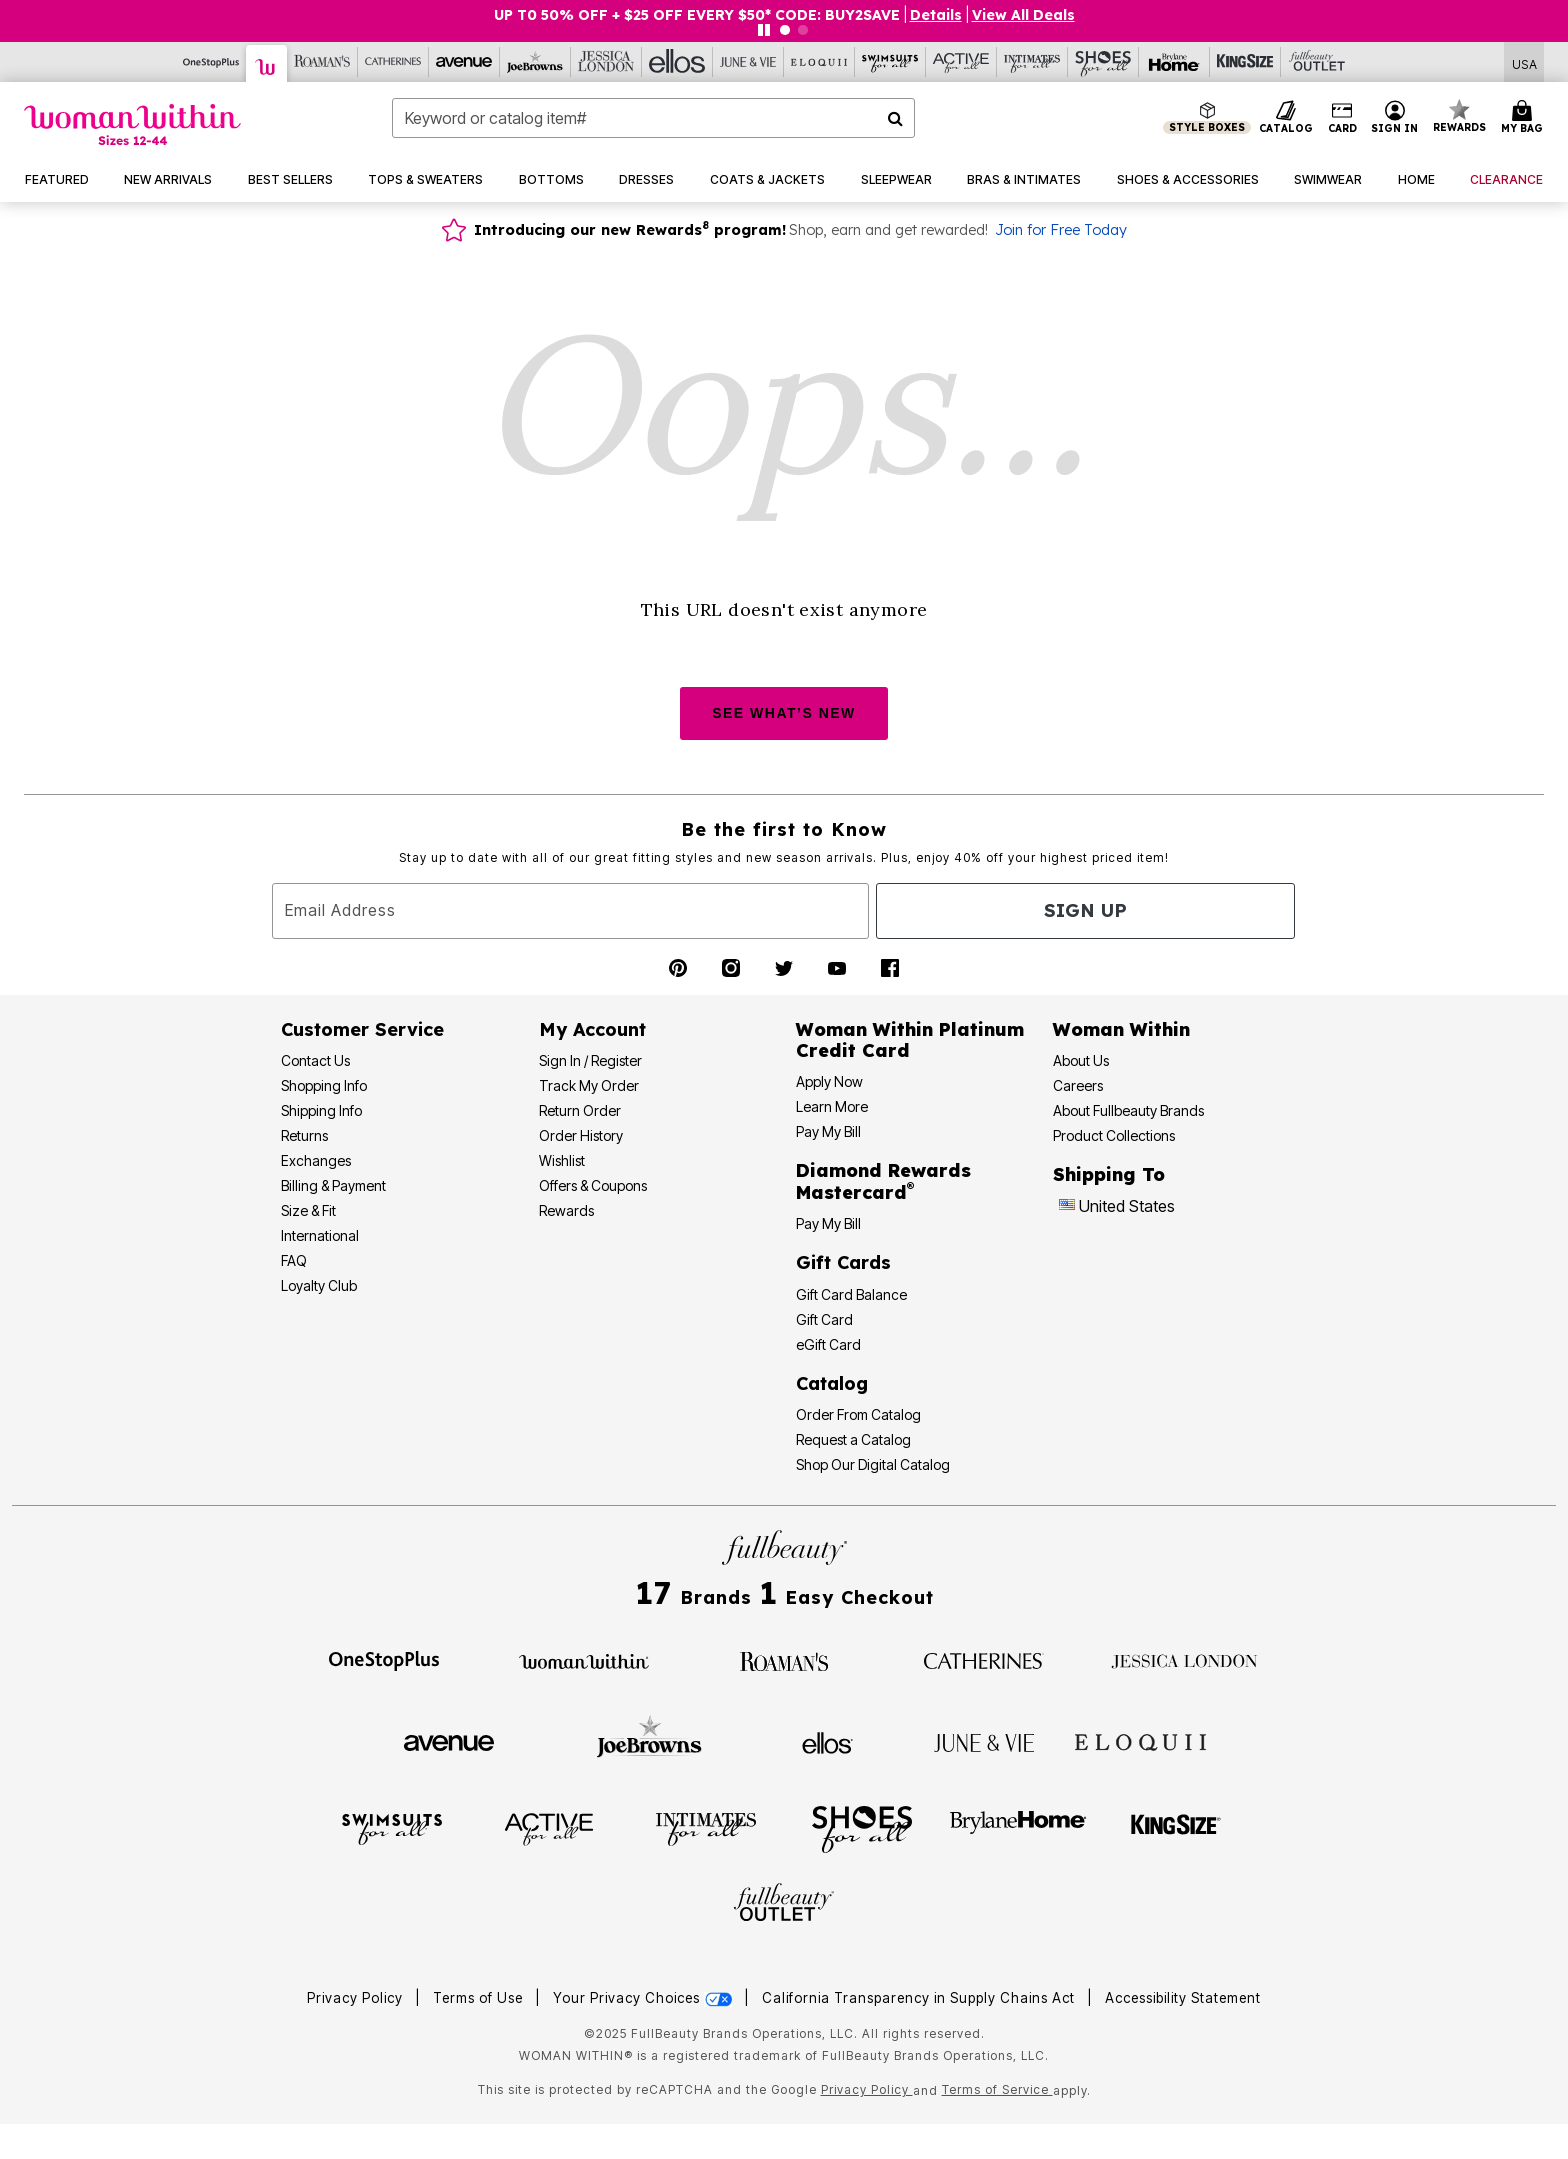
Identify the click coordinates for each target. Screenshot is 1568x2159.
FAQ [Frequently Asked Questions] (294, 1260)
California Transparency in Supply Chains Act (920, 1998)
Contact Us (315, 1060)
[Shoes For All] (1103, 62)
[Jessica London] (606, 62)
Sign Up (1085, 910)
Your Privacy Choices (644, 1998)
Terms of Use (478, 1998)
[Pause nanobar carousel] (764, 30)
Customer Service (362, 1029)
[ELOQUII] (1140, 1740)
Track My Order (589, 1085)
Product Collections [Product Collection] (1114, 1135)
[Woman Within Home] (132, 124)
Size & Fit (308, 1210)
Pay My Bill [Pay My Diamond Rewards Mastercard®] (828, 1223)
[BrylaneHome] (1018, 1828)
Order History (581, 1135)
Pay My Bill (828, 1131)
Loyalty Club (319, 1285)
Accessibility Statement (1183, 1998)
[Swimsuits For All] (890, 62)
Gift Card (824, 1319)
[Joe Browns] (535, 62)
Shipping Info (321, 1110)
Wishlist (562, 1160)
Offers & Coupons (593, 1185)
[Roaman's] (322, 62)
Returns (304, 1135)
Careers (1078, 1085)
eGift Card (828, 1344)
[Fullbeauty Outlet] (784, 1905)
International (320, 1235)
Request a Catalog (853, 1439)
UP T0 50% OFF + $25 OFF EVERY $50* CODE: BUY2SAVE (697, 15)
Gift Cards (843, 1262)
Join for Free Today (1061, 230)
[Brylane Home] (1174, 62)
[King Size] (1245, 62)
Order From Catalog (858, 1414)
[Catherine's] (393, 62)
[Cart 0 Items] (1525, 118)
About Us (1081, 1060)
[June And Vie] (748, 62)
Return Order (580, 1110)
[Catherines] (984, 1660)
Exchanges (316, 1160)
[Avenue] (464, 62)
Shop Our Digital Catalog (873, 1464)
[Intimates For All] (1032, 62)
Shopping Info (324, 1085)
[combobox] (653, 118)
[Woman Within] (267, 63)
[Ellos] (677, 62)
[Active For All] (961, 62)
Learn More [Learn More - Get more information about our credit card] (832, 1106)
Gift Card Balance (851, 1294)
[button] (1395, 118)
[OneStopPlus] (211, 62)
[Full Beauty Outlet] (1316, 62)
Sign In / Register (590, 1060)
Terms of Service (997, 2089)
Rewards (566, 1210)
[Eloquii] (819, 62)
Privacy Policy (355, 1998)
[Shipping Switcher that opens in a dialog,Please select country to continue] (1524, 62)
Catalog (832, 1383)
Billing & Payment (333, 1185)
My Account (592, 1029)
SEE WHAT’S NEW (784, 713)
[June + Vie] (984, 1741)
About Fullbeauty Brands (1128, 1110)
